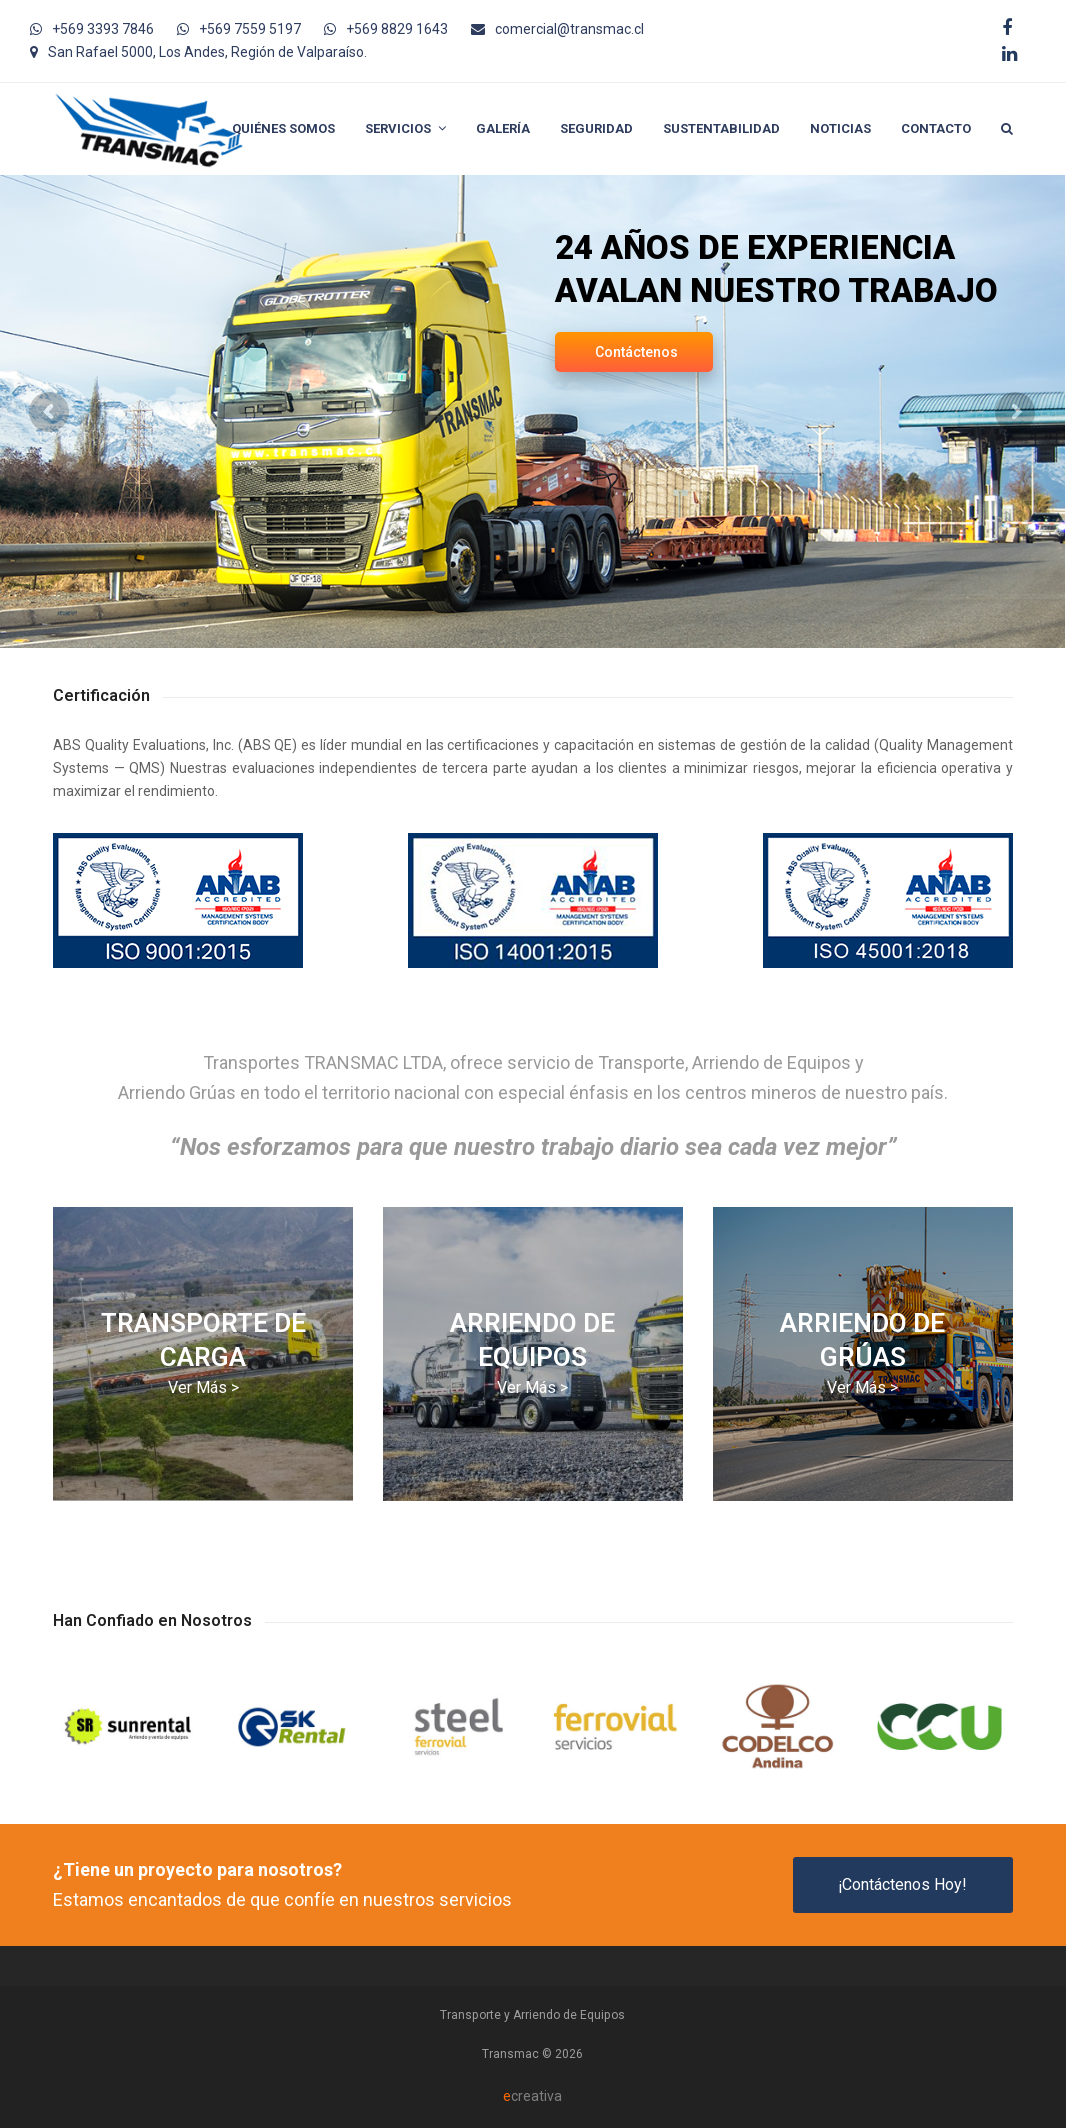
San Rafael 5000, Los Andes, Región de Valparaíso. (207, 52)
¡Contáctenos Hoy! (902, 1884)
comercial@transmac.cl (569, 29)
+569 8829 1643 (397, 29)
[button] (1007, 129)
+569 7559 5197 (250, 29)
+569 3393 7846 (103, 29)
